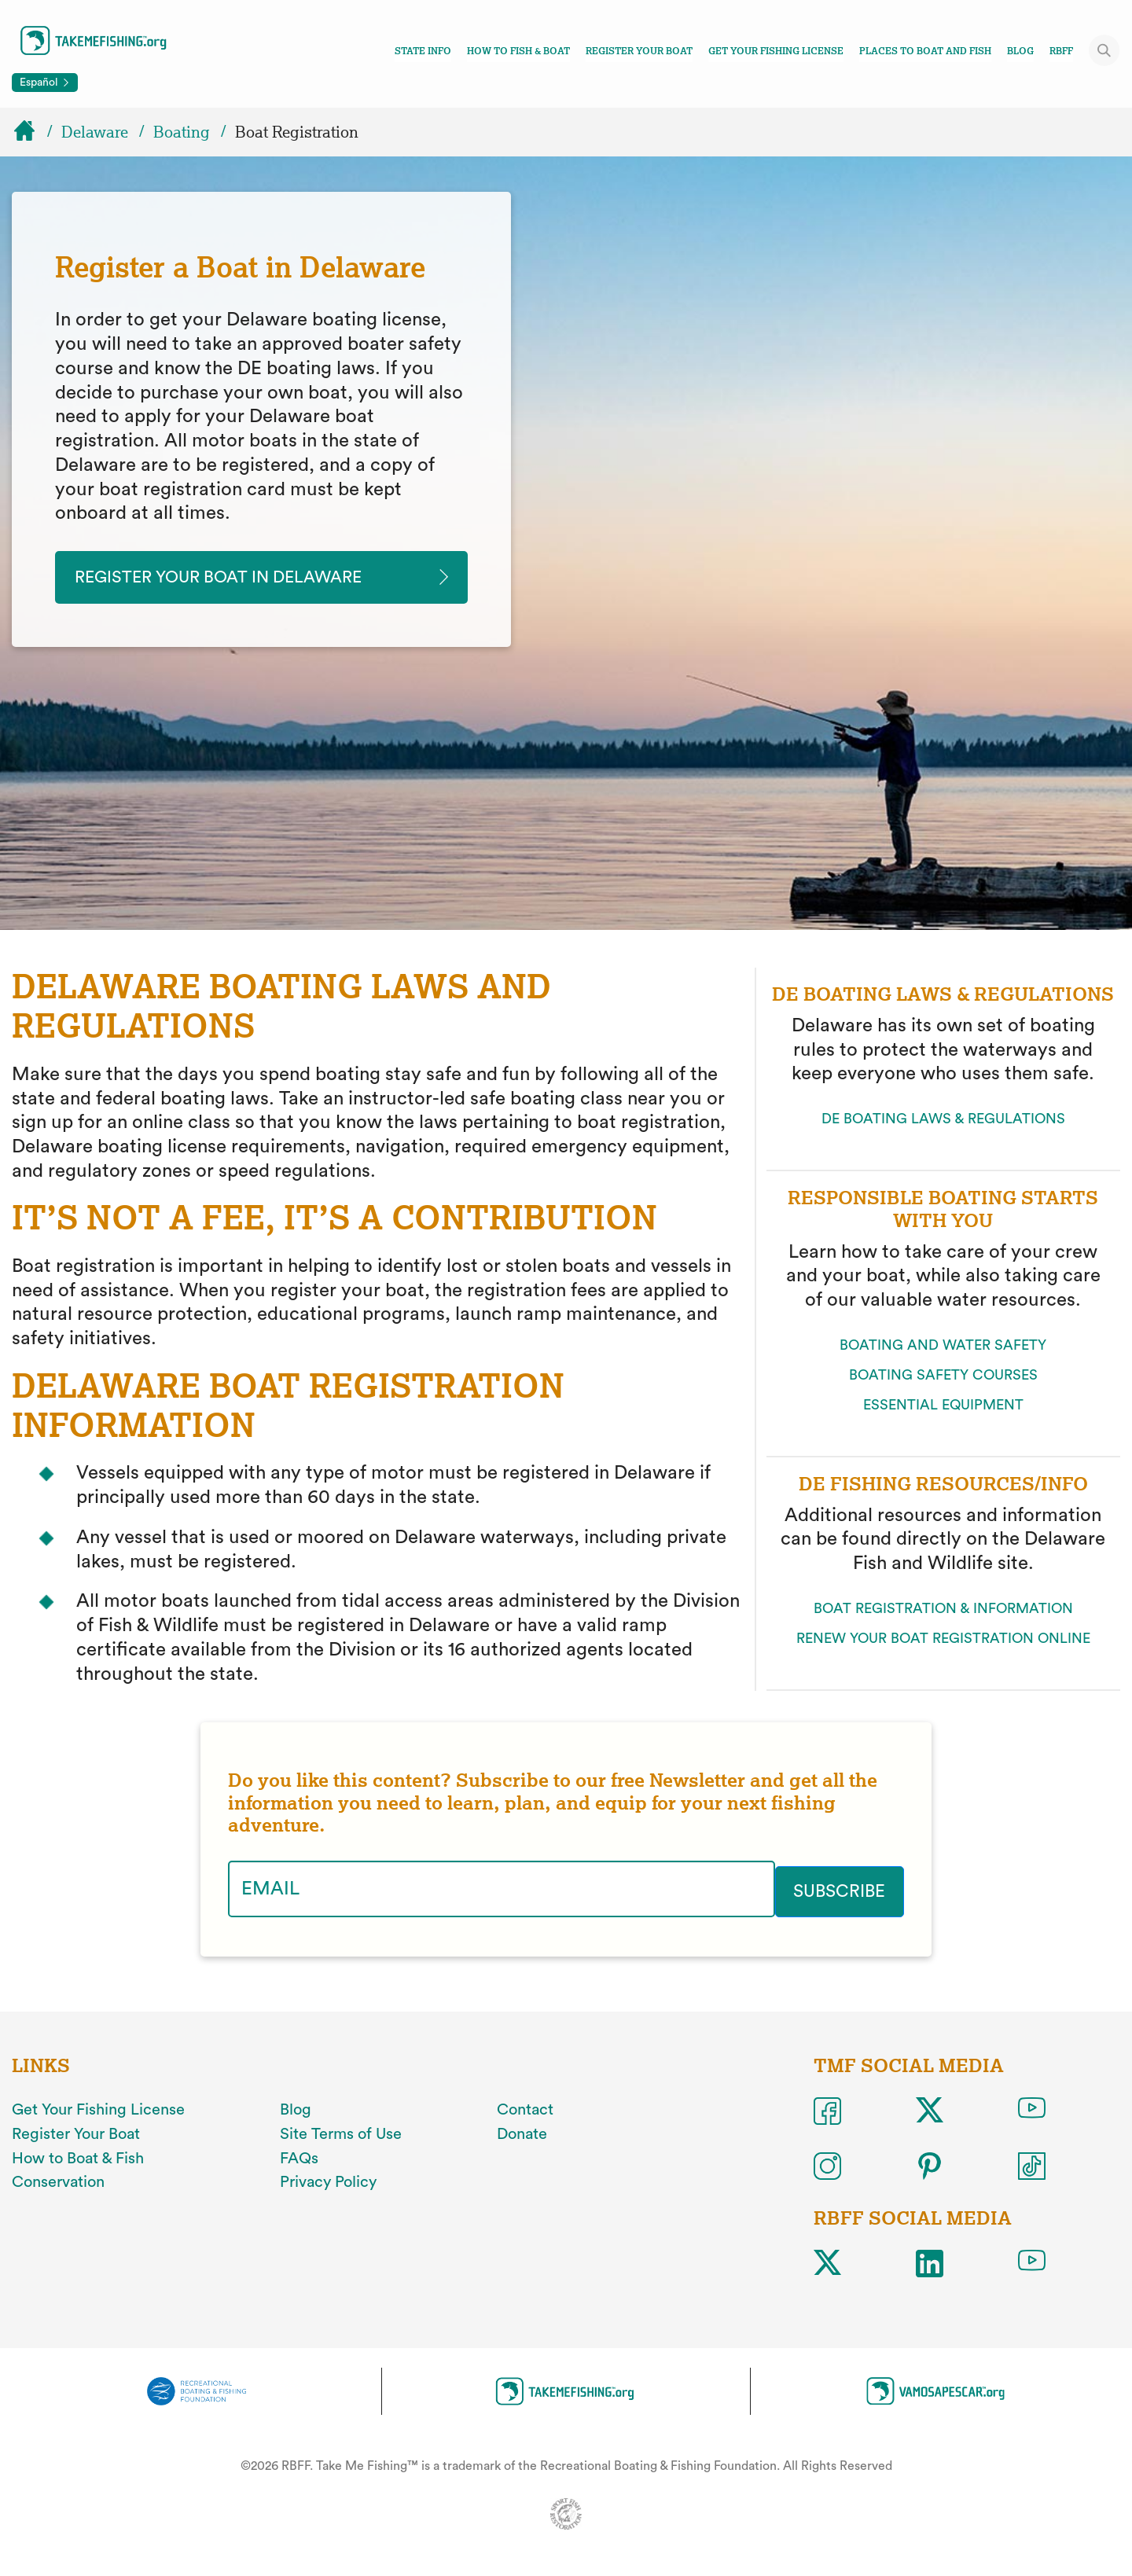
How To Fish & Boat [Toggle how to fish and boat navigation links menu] (518, 51)
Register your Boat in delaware (241, 578)
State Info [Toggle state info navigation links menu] (423, 51)
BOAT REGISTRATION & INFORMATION (943, 1611)
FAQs (299, 2158)
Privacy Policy (328, 2182)
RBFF (1061, 51)
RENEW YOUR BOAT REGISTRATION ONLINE (943, 1640)
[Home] (31, 132)
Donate (522, 2133)
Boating (181, 132)
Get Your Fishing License (775, 51)
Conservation (58, 2182)
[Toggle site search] (1104, 50)
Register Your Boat (639, 51)
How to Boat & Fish (78, 2158)
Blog (1020, 51)
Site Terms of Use (341, 2133)
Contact (525, 2110)
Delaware (94, 132)
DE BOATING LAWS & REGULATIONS (943, 1122)
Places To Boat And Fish (925, 51)
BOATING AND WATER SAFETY (943, 1347)
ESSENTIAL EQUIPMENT (943, 1407)
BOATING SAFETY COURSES (943, 1377)
